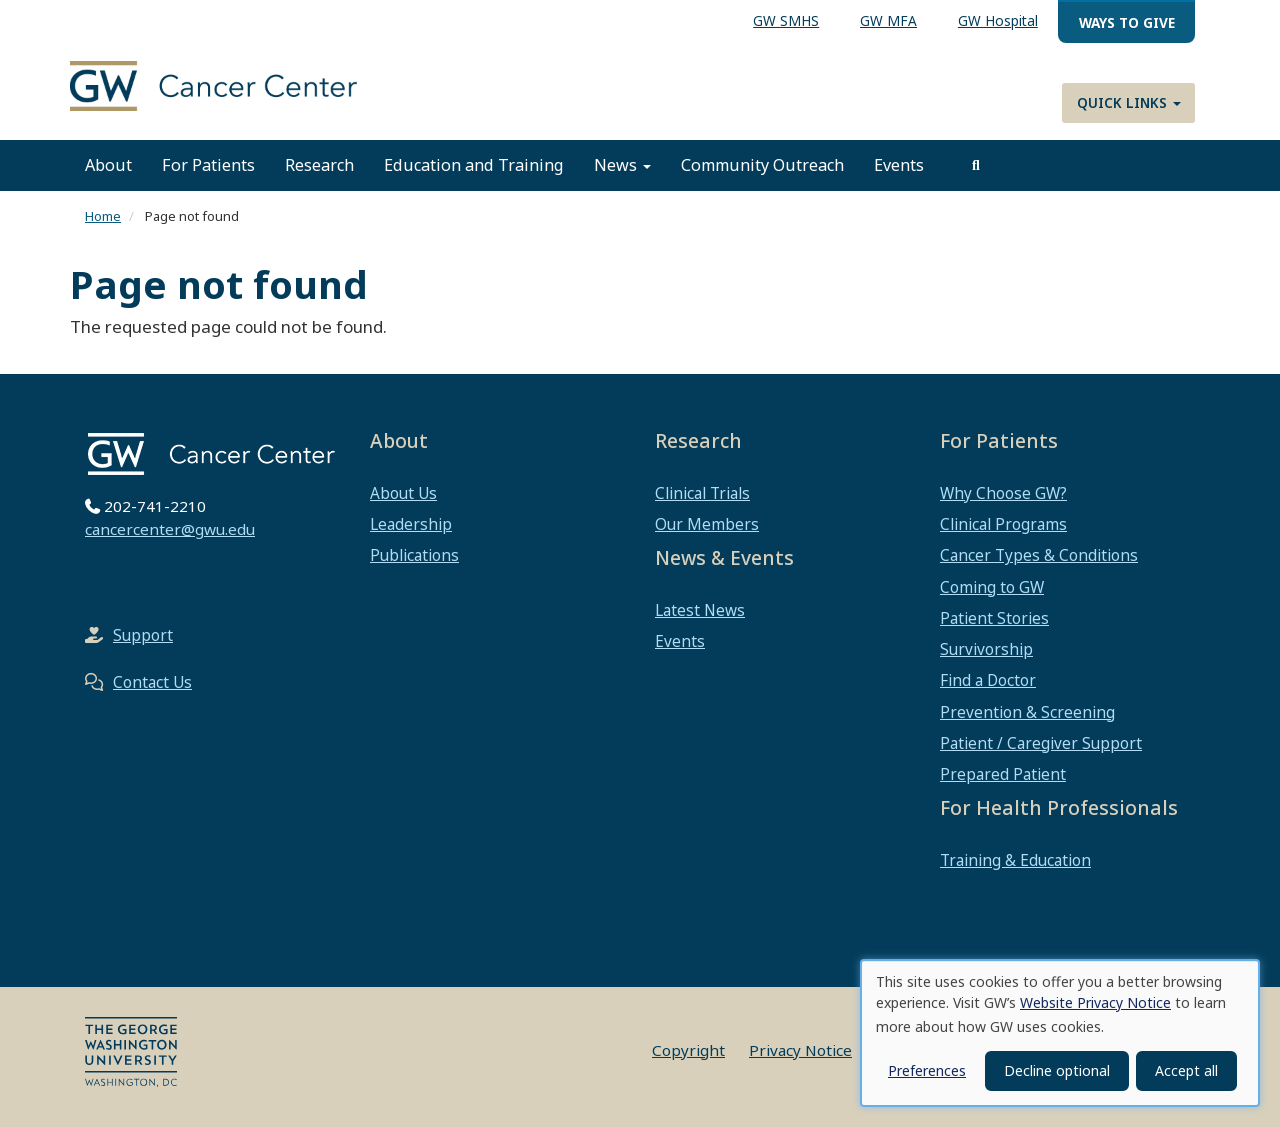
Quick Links (1129, 102)
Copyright (688, 1050)
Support (143, 635)
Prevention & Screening (1027, 712)
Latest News (700, 610)
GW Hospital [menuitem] (998, 20)
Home (103, 216)
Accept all (1186, 1070)
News (622, 165)
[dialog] (1060, 1033)
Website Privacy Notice (1095, 1002)
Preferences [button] (927, 1070)
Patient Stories (994, 618)
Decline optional (1057, 1070)
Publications (414, 555)
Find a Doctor (988, 680)
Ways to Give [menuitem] (1127, 22)
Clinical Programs (1003, 524)
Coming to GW (992, 587)
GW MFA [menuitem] (888, 20)
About (108, 165)
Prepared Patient (1003, 774)
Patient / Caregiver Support (1041, 743)
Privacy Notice (800, 1050)
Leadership (411, 524)
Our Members (707, 524)
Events (899, 165)
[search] (976, 165)
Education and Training (474, 165)
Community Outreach (762, 165)
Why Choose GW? (1003, 493)
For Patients (208, 165)
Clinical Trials (702, 493)
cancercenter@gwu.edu (170, 529)
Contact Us (152, 682)
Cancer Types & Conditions (1039, 555)
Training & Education (1015, 860)
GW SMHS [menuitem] (786, 20)
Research (319, 165)
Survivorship (986, 649)
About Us (403, 493)
